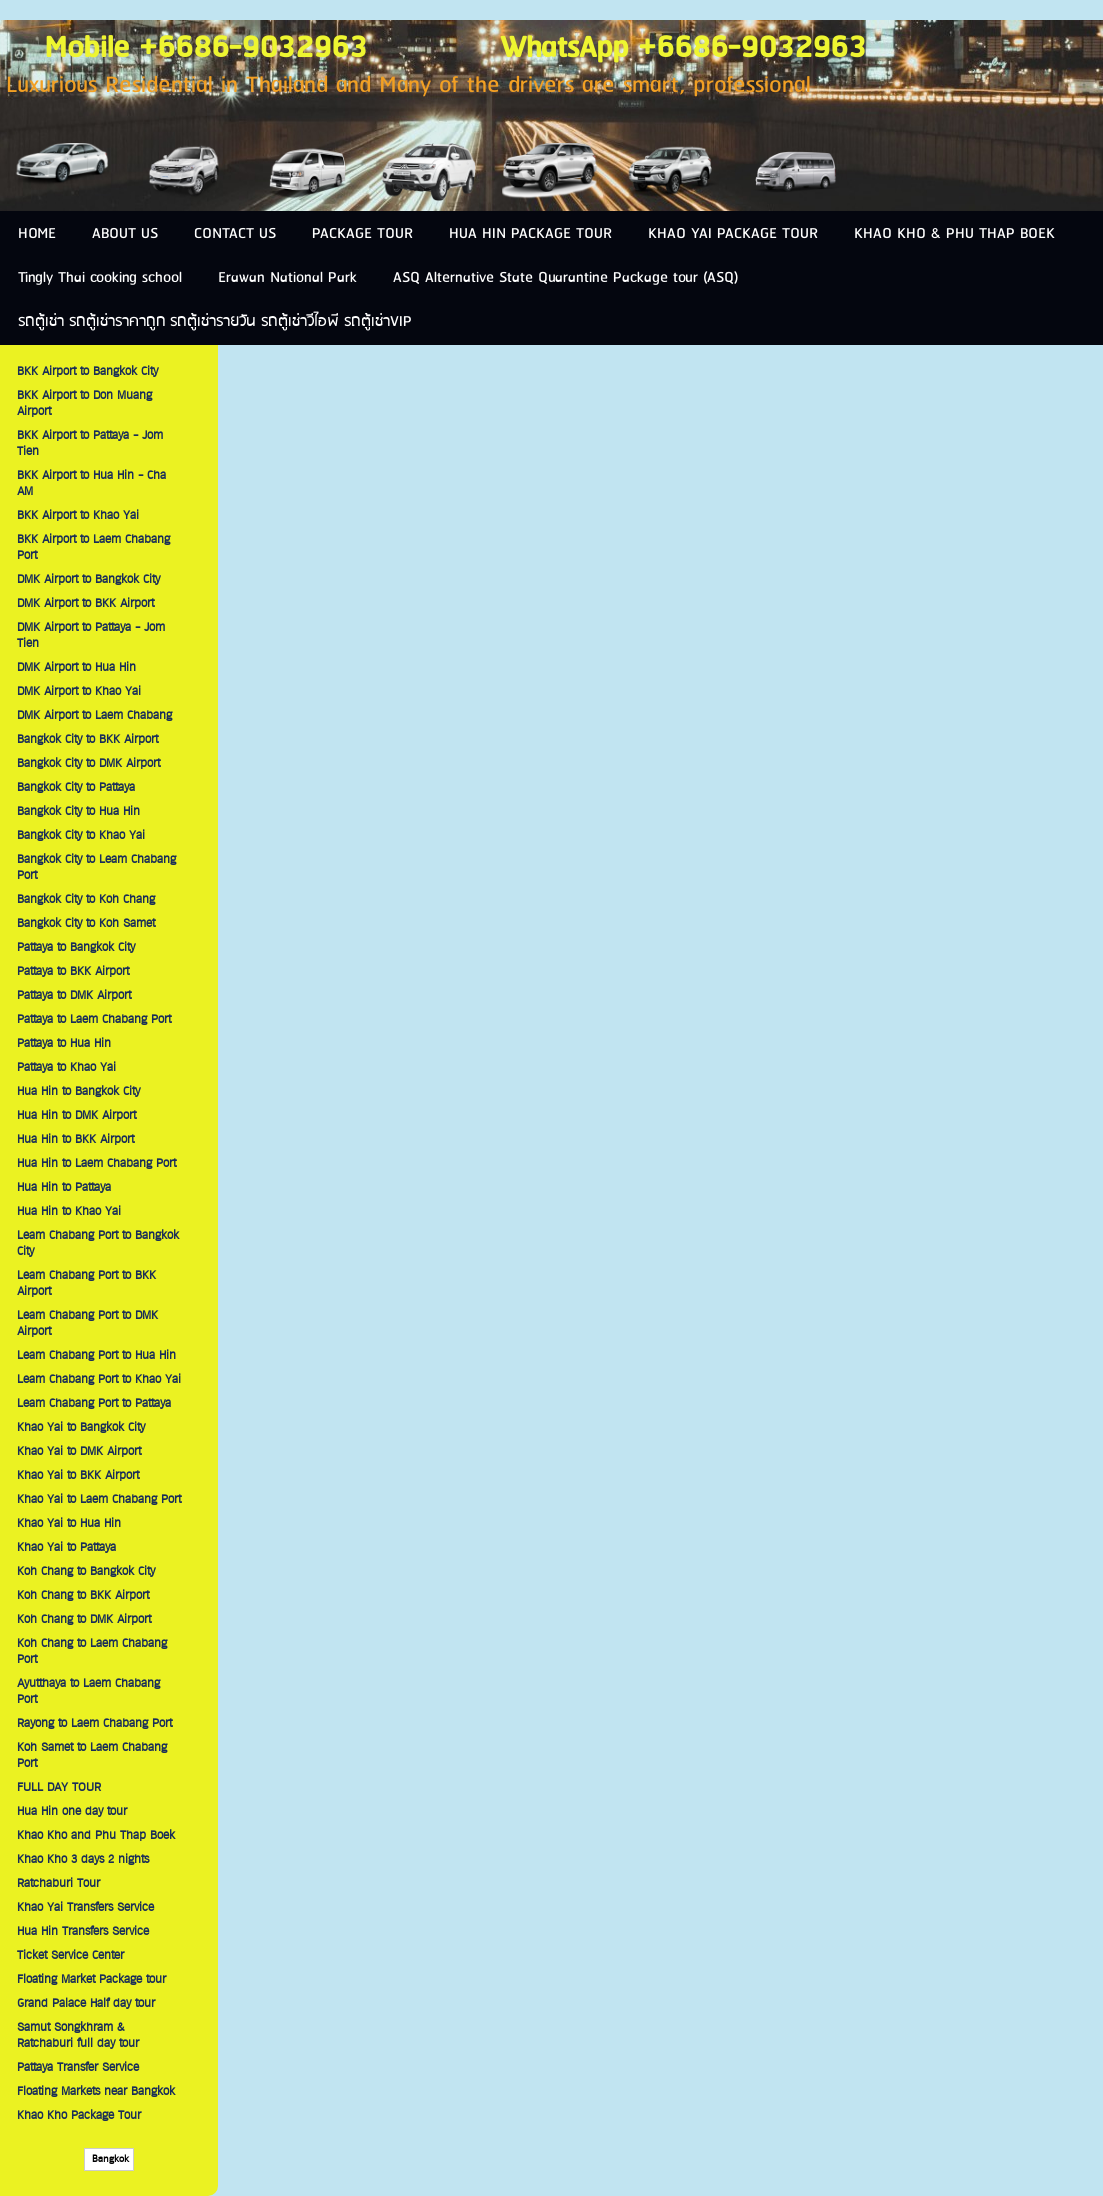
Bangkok (109, 2159)
